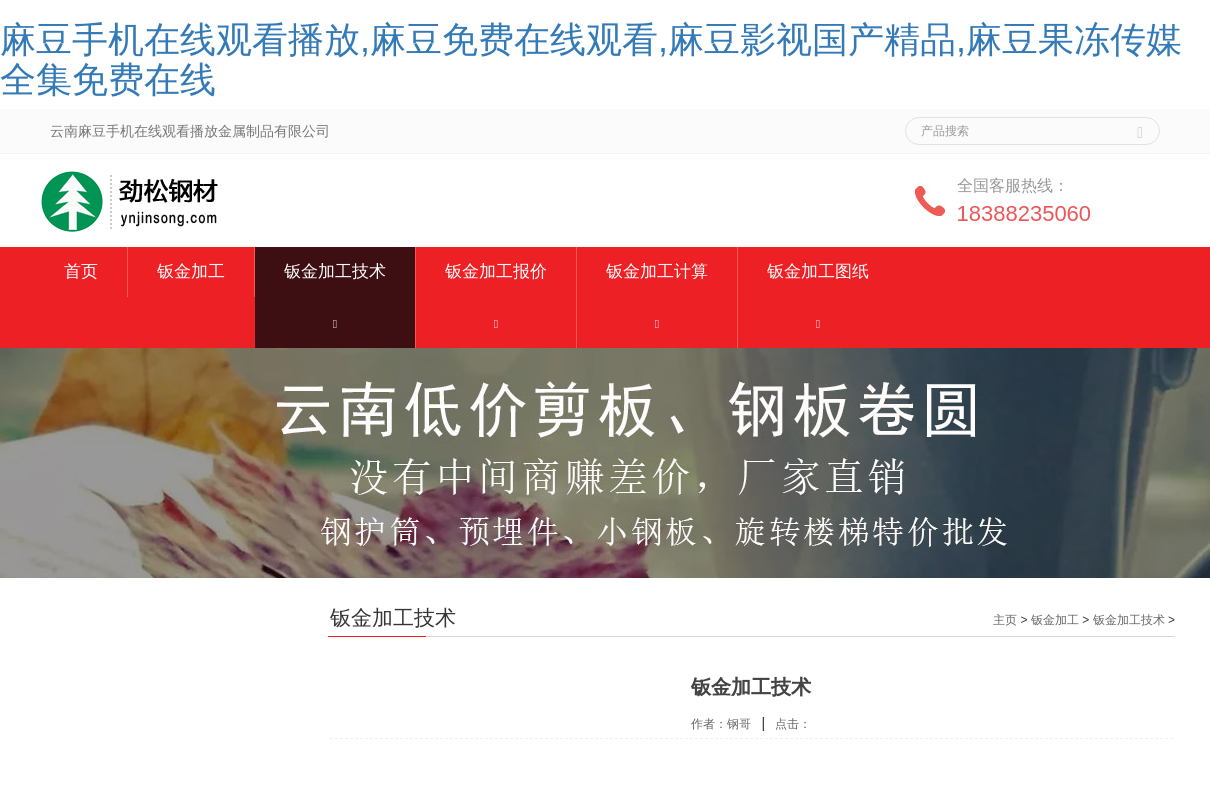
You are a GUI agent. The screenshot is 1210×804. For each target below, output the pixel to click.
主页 (1005, 620)
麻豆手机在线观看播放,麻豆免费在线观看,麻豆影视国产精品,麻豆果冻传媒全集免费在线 (591, 59)
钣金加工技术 (335, 271)
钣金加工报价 (496, 271)
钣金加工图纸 (818, 271)
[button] (335, 322)
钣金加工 (191, 271)
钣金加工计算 (657, 271)
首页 (81, 271)
